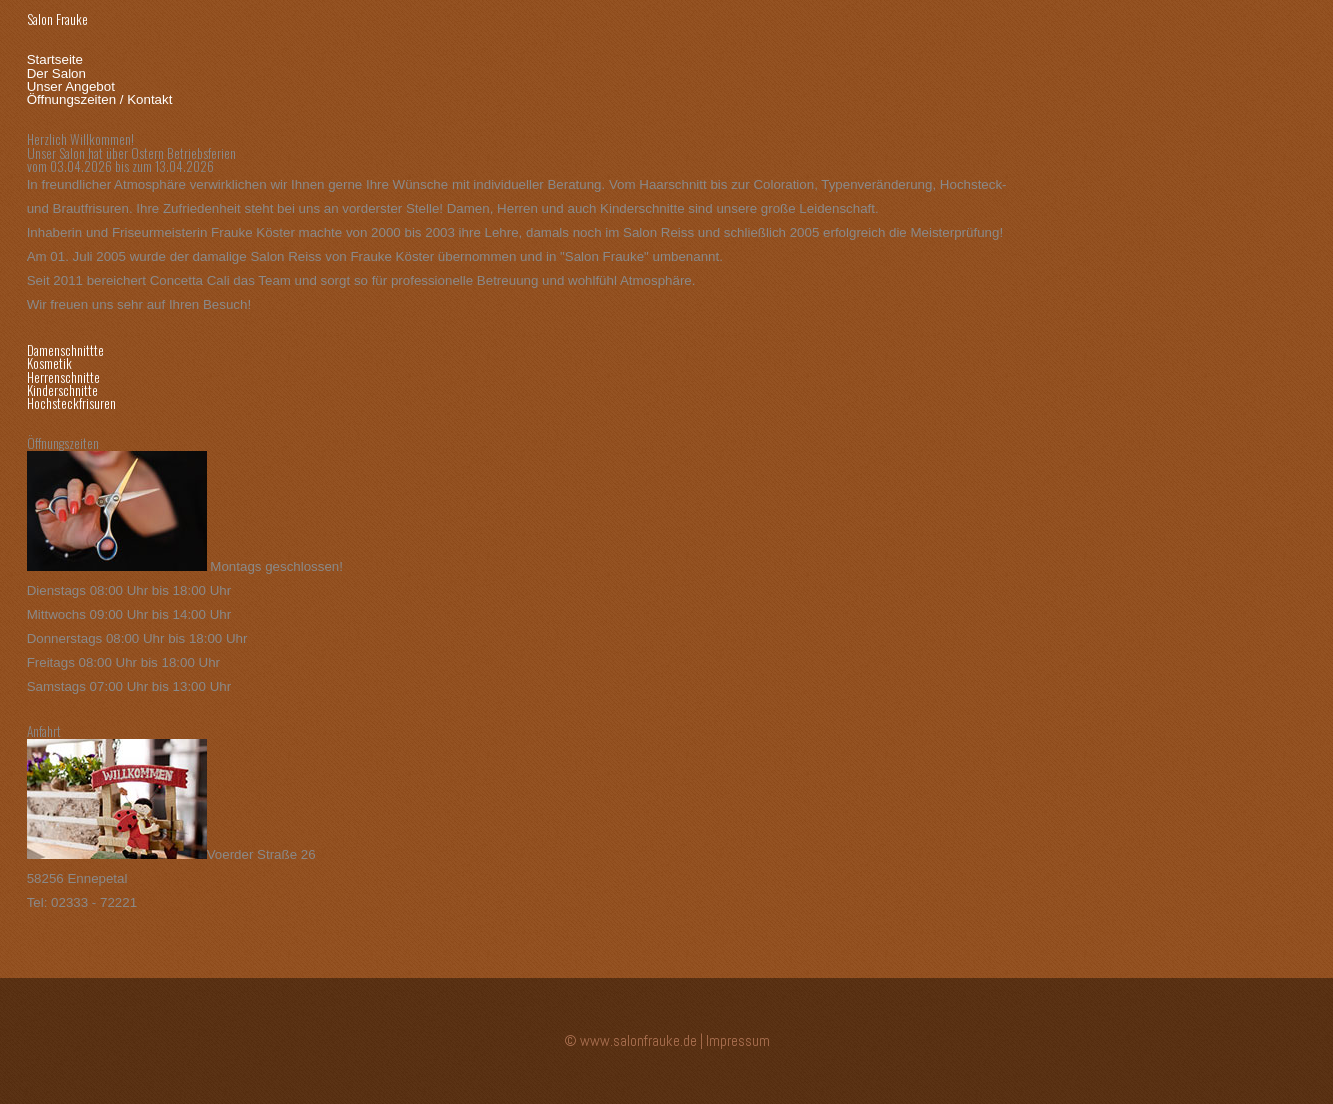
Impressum (738, 1041)
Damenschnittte (65, 350)
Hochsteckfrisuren (71, 403)
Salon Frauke (57, 19)
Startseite (55, 59)
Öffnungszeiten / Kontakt (100, 99)
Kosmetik (49, 363)
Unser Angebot (71, 86)
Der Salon (56, 73)
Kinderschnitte (62, 390)
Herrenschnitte (63, 377)
